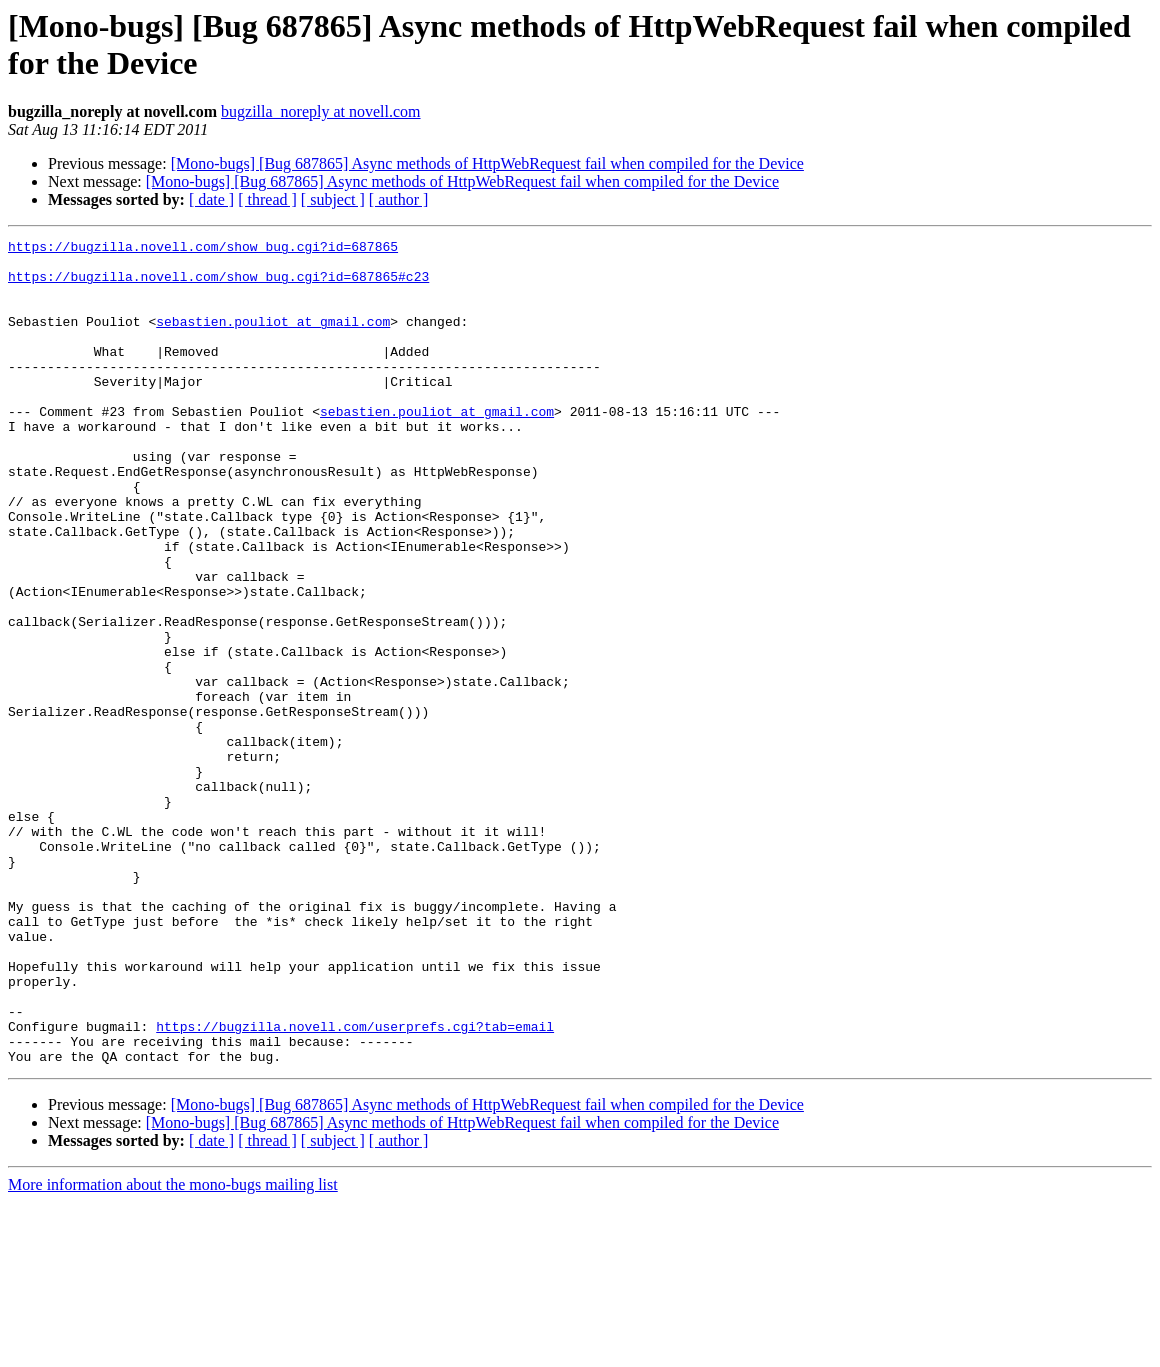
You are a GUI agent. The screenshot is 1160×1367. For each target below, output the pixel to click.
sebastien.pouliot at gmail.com (273, 339)
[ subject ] (333, 199)
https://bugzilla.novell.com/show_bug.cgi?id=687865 (203, 249)
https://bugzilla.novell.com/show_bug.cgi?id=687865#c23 (218, 285)
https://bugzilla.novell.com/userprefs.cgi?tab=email (355, 1185)
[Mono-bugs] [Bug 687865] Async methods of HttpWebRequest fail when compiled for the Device (487, 163)
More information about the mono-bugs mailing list (173, 1349)
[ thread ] (267, 199)
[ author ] (399, 199)
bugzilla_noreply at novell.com (321, 111)
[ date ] (211, 199)
